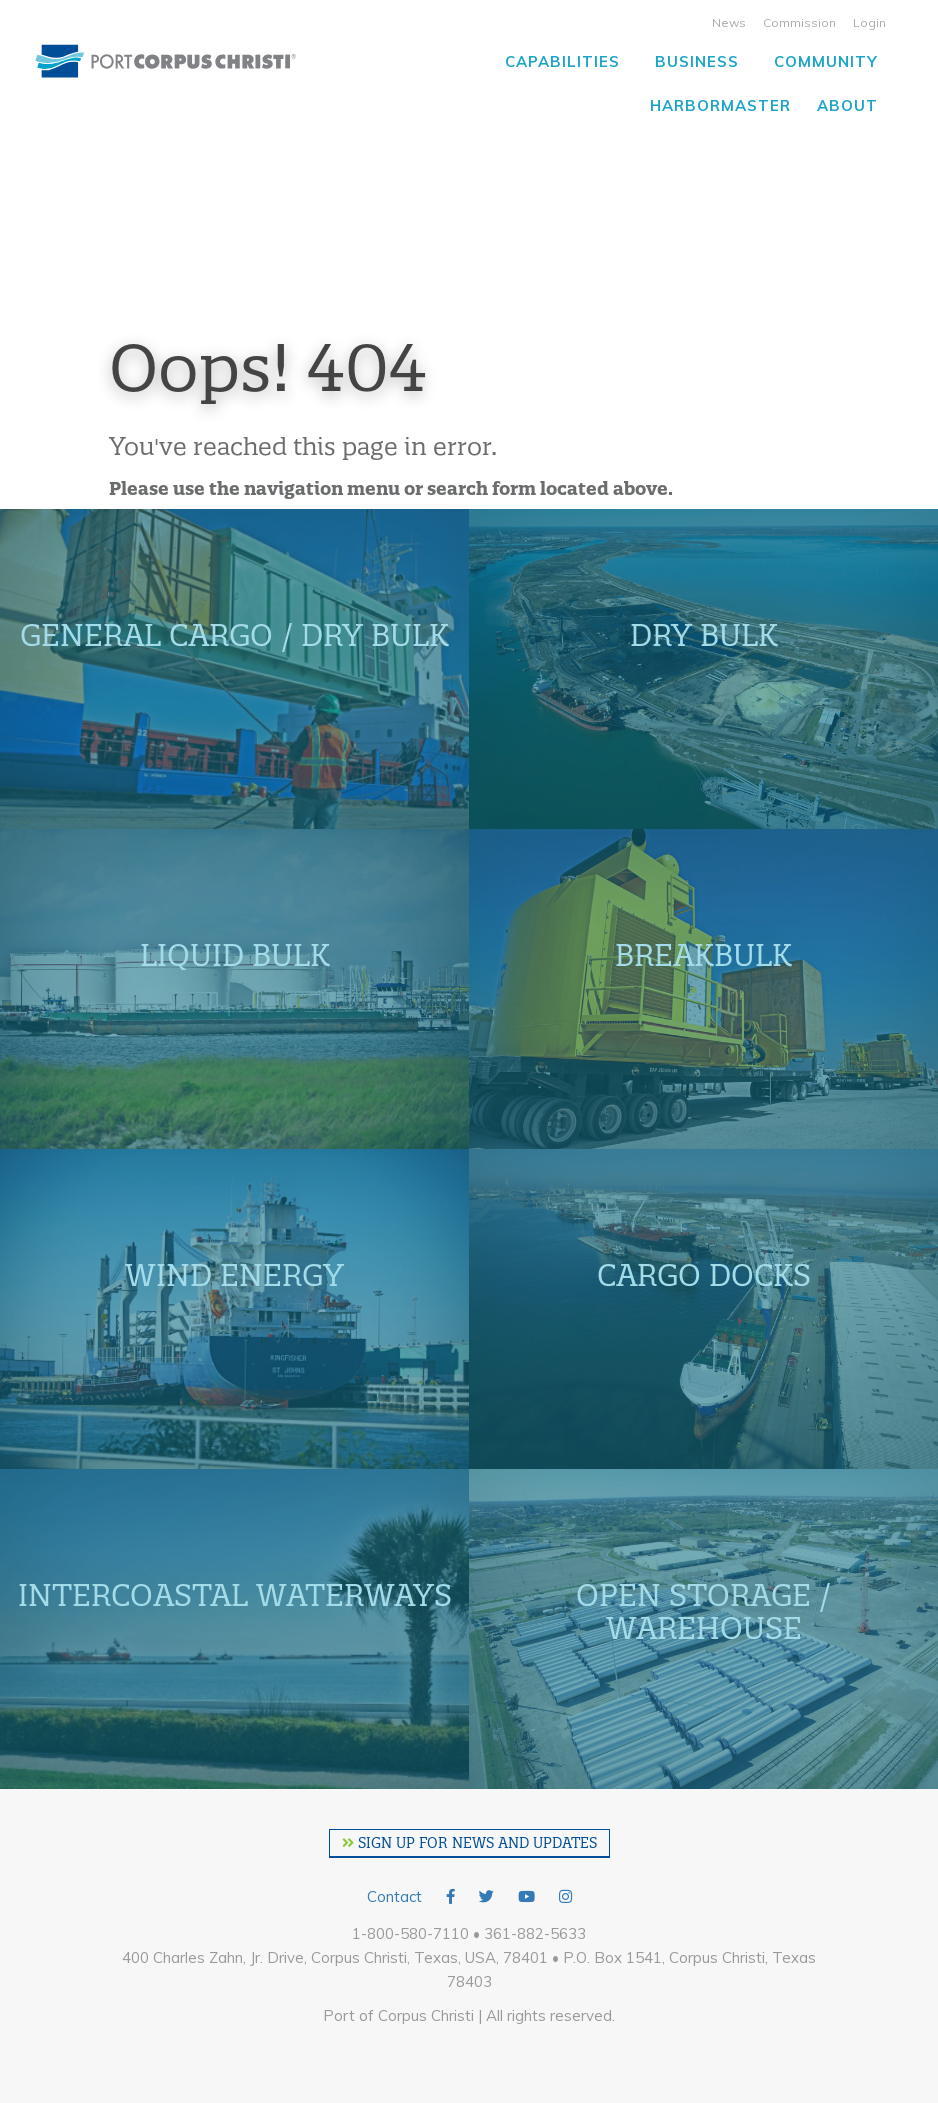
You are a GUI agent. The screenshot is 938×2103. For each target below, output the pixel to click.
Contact (394, 1896)
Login (869, 22)
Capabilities (562, 61)
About (847, 105)
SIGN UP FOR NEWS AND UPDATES (469, 1843)
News (729, 22)
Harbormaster (720, 105)
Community (826, 61)
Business (697, 61)
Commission (799, 22)
